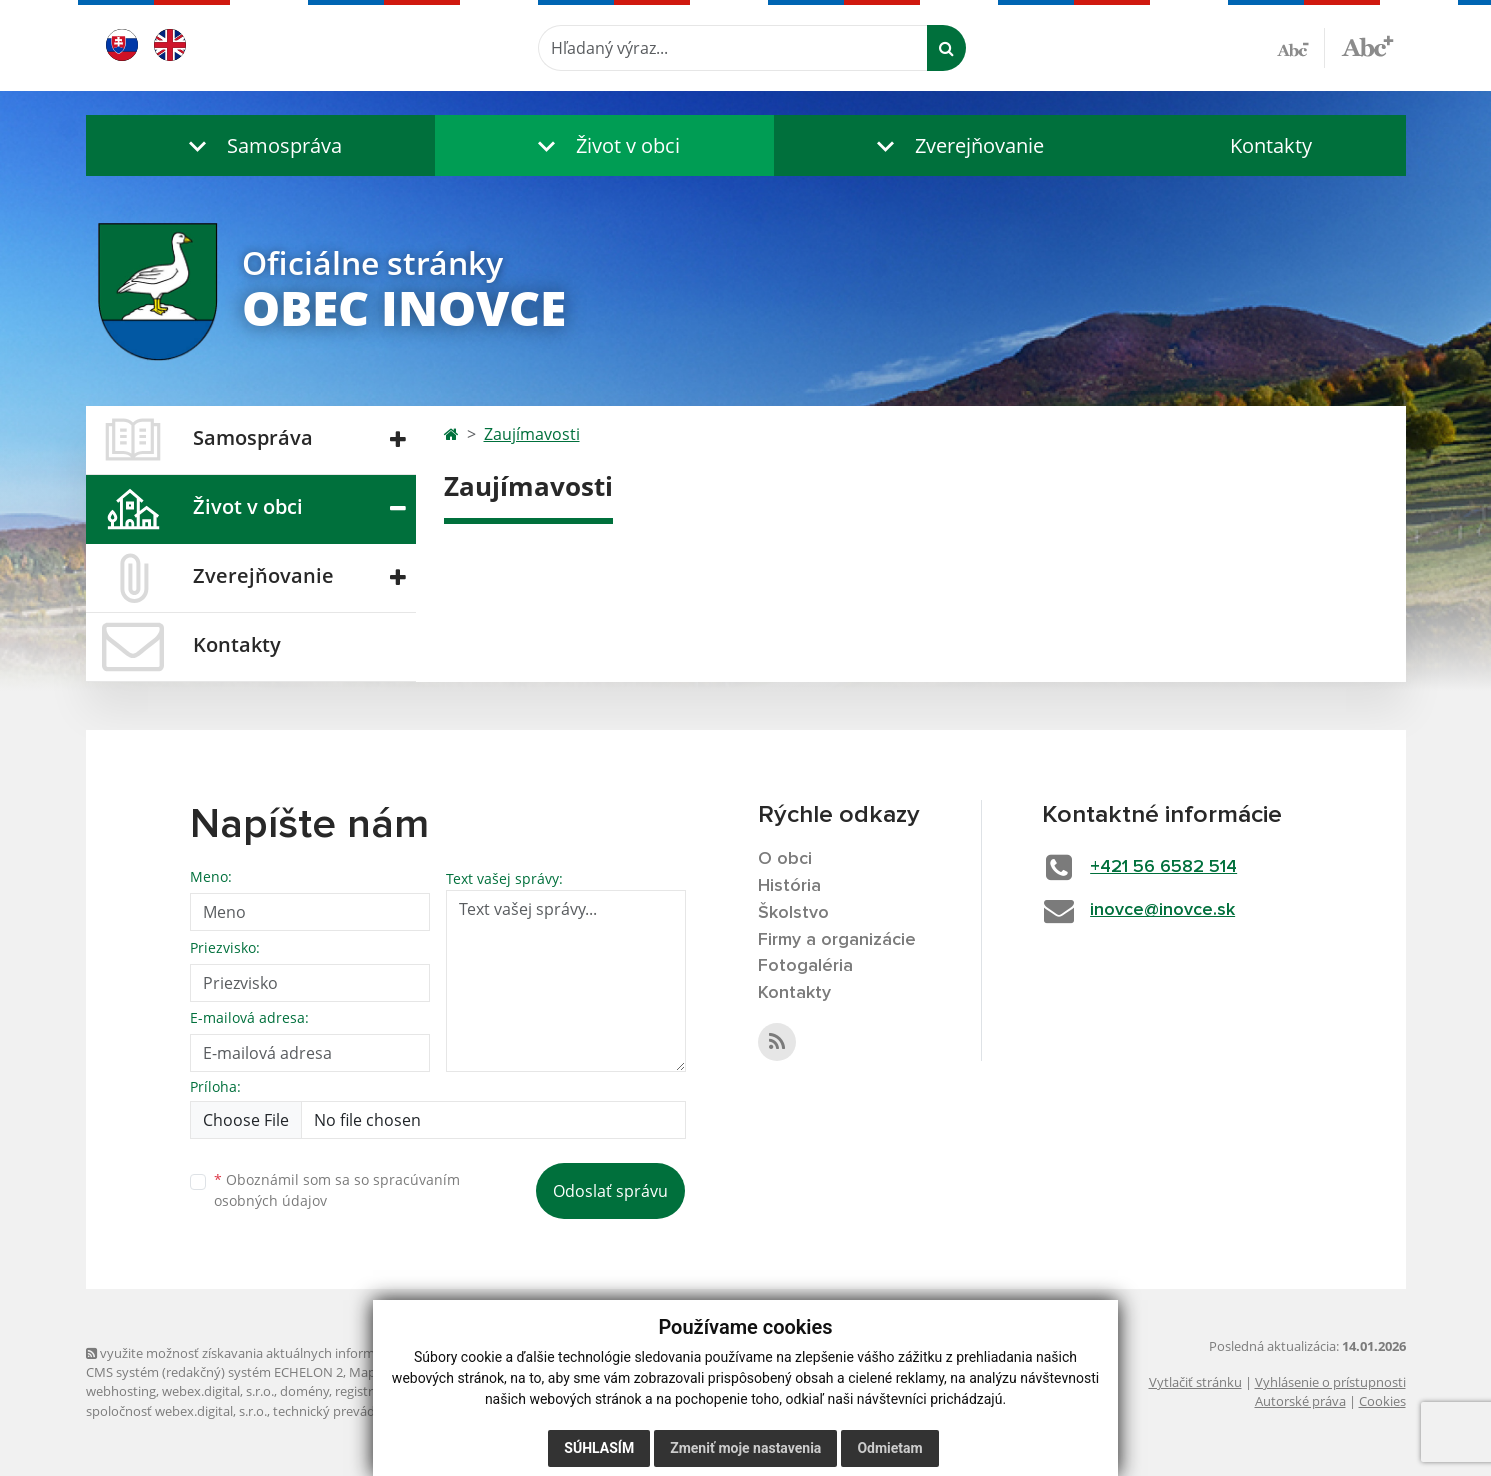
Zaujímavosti (532, 434)
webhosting (121, 1391)
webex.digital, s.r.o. (218, 1391)
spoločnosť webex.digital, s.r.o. (176, 1411)
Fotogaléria (805, 966)
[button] (261, 145)
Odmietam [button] (889, 1448)
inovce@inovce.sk (1162, 910)
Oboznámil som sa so (337, 1190)
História (789, 886)
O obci (785, 859)
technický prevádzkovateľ (349, 1411)
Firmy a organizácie (837, 940)
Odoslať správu (610, 1191)
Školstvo (793, 913)
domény (304, 1391)
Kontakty (1271, 145)
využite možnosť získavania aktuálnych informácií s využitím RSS (284, 1353)
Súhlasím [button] (599, 1448)
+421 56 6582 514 (1163, 867)
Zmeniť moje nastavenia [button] (745, 1448)
